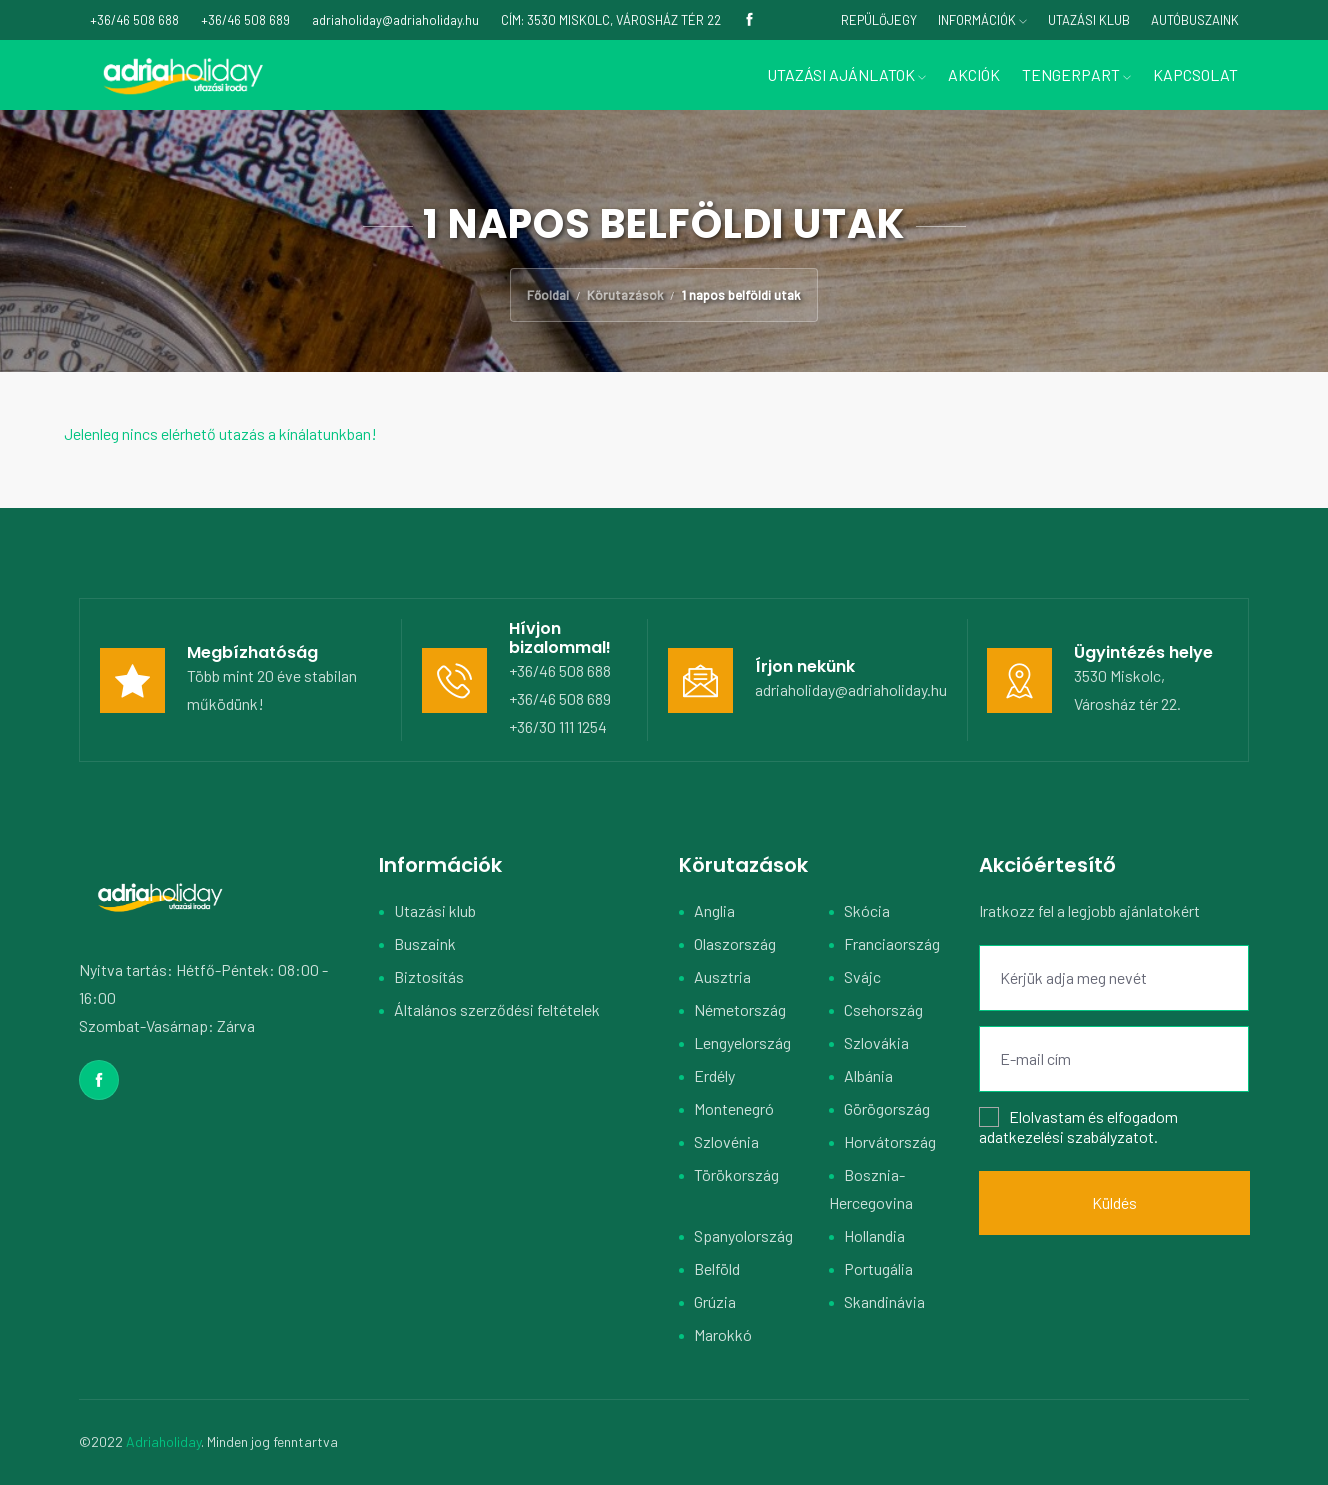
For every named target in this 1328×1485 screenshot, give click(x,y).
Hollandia (874, 1235)
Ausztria (722, 976)
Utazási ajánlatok (846, 74)
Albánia (868, 1075)
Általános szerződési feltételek (497, 1009)
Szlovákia (876, 1042)
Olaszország (735, 943)
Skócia (867, 910)
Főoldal (548, 295)
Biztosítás (429, 976)
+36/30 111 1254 (558, 726)
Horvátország (890, 1141)
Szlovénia (726, 1141)
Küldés (1114, 1202)
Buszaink (425, 943)
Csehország (883, 1009)
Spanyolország (743, 1235)
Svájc (862, 976)
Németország (740, 1009)
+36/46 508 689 (560, 698)
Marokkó (723, 1334)
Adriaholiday (163, 1441)
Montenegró (734, 1108)
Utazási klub (435, 910)
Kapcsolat (1195, 74)
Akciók (974, 74)
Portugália (878, 1268)
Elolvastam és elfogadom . (1078, 1126)
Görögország (887, 1108)
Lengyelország (742, 1042)
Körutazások (625, 295)
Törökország (736, 1174)
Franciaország (892, 943)
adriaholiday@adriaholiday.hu (851, 689)
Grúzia (715, 1301)
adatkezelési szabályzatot (1066, 1136)
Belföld (717, 1268)
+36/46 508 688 (560, 670)
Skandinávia (884, 1301)
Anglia (714, 910)
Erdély (714, 1075)
